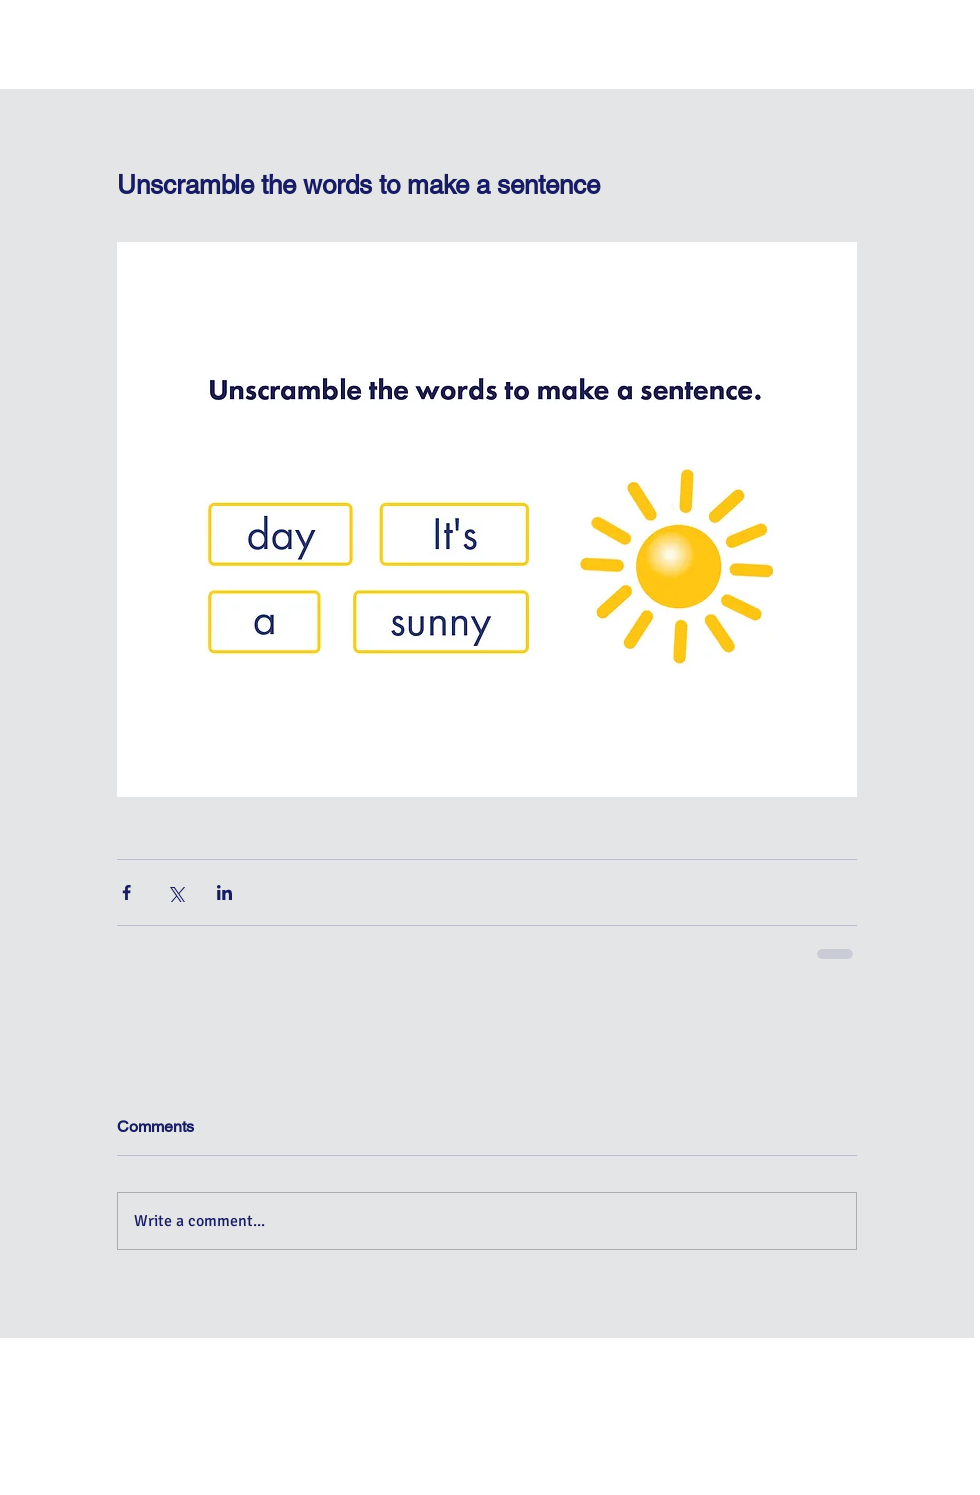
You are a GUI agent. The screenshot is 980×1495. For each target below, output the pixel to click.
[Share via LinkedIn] (224, 892)
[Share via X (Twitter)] (175, 892)
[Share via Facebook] (126, 892)
